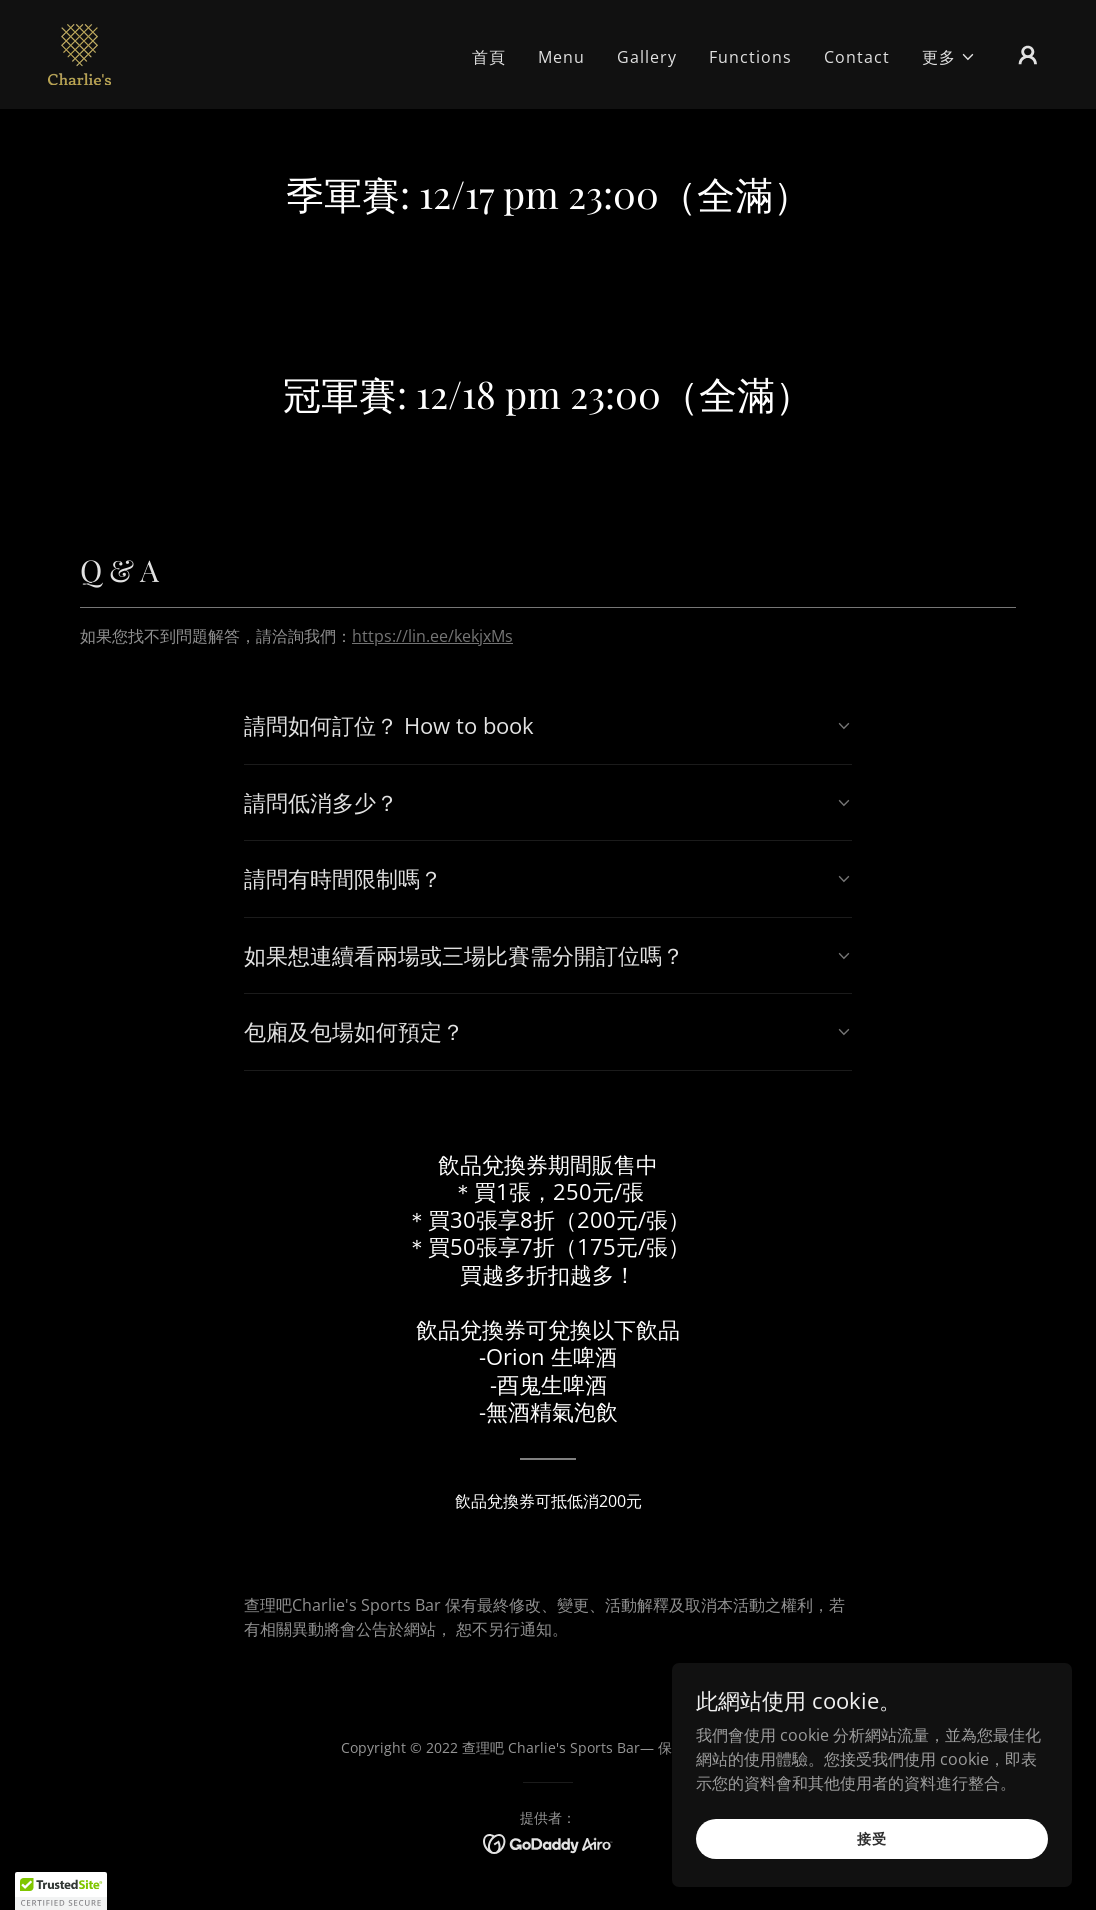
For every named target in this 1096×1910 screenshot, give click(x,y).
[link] (79, 53)
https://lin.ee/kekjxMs (432, 636)
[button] (949, 57)
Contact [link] (857, 57)
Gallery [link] (647, 57)
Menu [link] (561, 57)
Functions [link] (750, 57)
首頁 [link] (489, 57)
